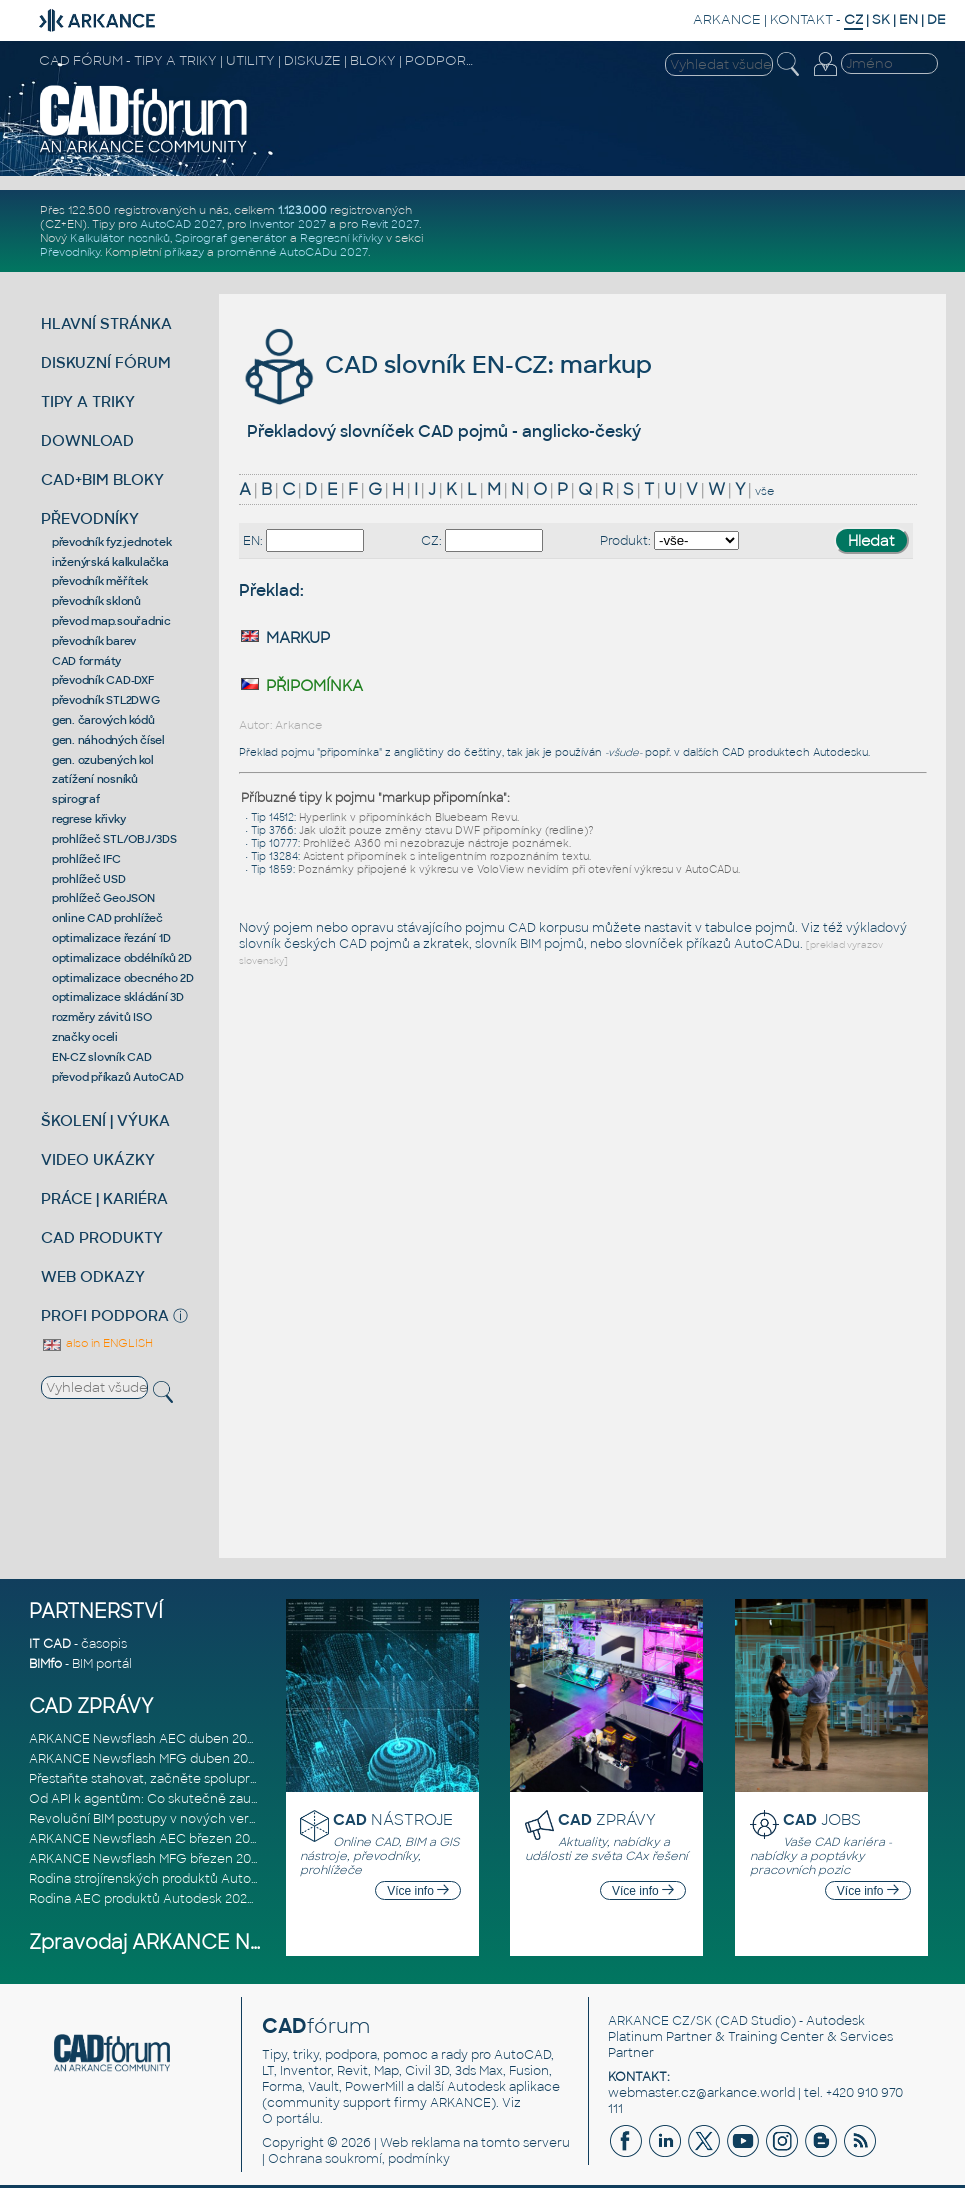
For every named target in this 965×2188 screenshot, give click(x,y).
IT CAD (50, 1644)
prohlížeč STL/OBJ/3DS (114, 839)
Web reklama (420, 2143)
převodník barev (94, 641)
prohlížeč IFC (86, 859)
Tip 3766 (272, 830)
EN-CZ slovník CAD (102, 1057)
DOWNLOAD (87, 440)
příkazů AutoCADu (743, 944)
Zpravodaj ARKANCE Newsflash (182, 1942)
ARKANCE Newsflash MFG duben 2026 (146, 1759)
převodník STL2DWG (106, 700)
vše (764, 491)
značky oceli (85, 1037)
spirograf (76, 799)
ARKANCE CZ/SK (660, 2021)
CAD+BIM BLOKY (102, 479)
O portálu (291, 2119)
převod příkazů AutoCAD (118, 1077)
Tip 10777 (274, 843)
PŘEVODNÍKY (90, 518)
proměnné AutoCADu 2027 (292, 252)
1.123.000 (302, 210)
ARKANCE (727, 19)
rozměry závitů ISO (102, 1017)
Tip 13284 (274, 856)
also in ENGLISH (97, 1343)
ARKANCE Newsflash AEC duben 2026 (145, 1739)
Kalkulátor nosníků (120, 238)
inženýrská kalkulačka (110, 562)
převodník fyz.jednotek (112, 542)
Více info (418, 1891)
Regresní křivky (341, 238)
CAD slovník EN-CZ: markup (445, 364)
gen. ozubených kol (103, 760)
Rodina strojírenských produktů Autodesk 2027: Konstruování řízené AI (242, 1879)
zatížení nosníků (95, 779)
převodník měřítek (100, 581)
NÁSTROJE (393, 1819)
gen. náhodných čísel (108, 740)
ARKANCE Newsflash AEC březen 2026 (147, 1839)
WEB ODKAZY (93, 1276)
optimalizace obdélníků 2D (122, 958)
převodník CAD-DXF (103, 680)
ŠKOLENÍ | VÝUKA (105, 1120)
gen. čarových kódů (103, 720)
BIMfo (45, 1664)
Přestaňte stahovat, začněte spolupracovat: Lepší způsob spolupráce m (247, 1779)
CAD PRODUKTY (102, 1237)
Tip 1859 (272, 869)
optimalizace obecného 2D (123, 978)
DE (936, 19)
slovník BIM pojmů (529, 944)
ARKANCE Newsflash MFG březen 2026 (147, 1859)
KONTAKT (801, 19)
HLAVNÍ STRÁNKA (106, 323)
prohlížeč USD (89, 879)
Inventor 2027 (287, 224)
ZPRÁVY (607, 1819)
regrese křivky (89, 819)
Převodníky (70, 252)
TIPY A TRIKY (88, 401)
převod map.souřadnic (111, 621)
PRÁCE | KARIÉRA (104, 1198)
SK (881, 19)
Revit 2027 (390, 224)
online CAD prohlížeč (107, 918)
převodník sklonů (96, 601)
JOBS (822, 1819)
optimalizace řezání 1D (111, 938)
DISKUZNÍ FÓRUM (106, 362)
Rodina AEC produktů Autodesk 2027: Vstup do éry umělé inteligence (241, 1899)
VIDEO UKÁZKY (98, 1159)
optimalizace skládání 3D (118, 997)
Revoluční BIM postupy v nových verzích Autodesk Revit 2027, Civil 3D (241, 1819)
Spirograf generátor (231, 238)
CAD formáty (86, 661)
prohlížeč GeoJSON (103, 898)
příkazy (184, 252)
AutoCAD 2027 (181, 224)
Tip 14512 (272, 817)
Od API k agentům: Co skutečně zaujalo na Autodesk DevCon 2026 (233, 1799)
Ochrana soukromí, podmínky (359, 2159)
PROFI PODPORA (105, 1315)
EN (908, 19)
